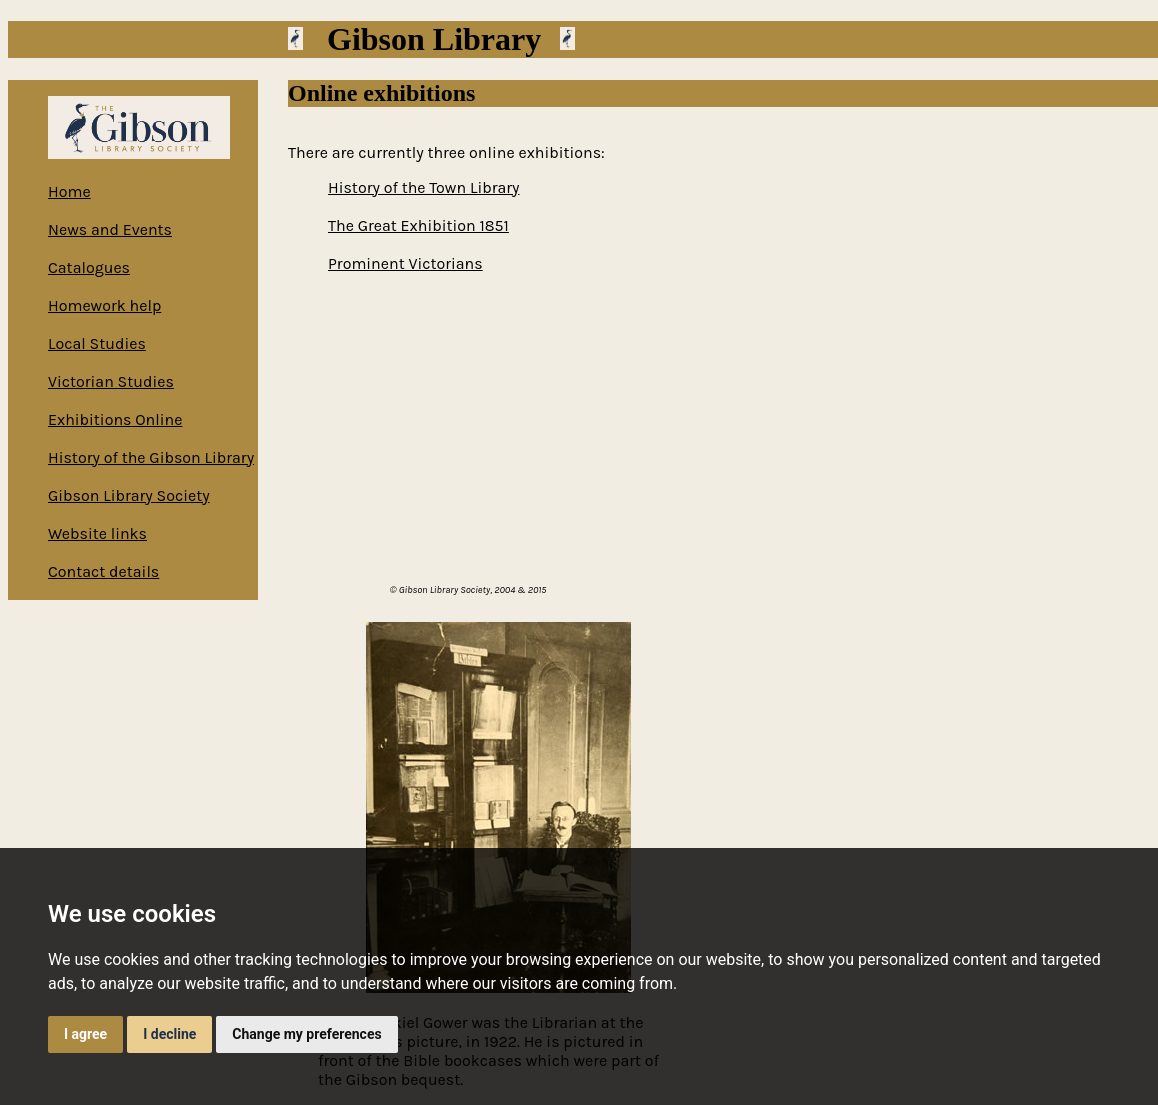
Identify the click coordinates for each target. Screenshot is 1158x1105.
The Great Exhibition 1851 (418, 225)
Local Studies (97, 343)
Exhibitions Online (115, 419)
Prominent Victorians (405, 263)
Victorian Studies (111, 381)
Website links (97, 533)
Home (69, 191)
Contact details (103, 571)
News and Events (110, 229)
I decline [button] (169, 1034)
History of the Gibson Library (151, 457)
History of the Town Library (423, 187)
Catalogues (89, 267)
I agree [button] (85, 1034)
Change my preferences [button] (306, 1034)
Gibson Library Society (129, 495)
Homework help (104, 305)
